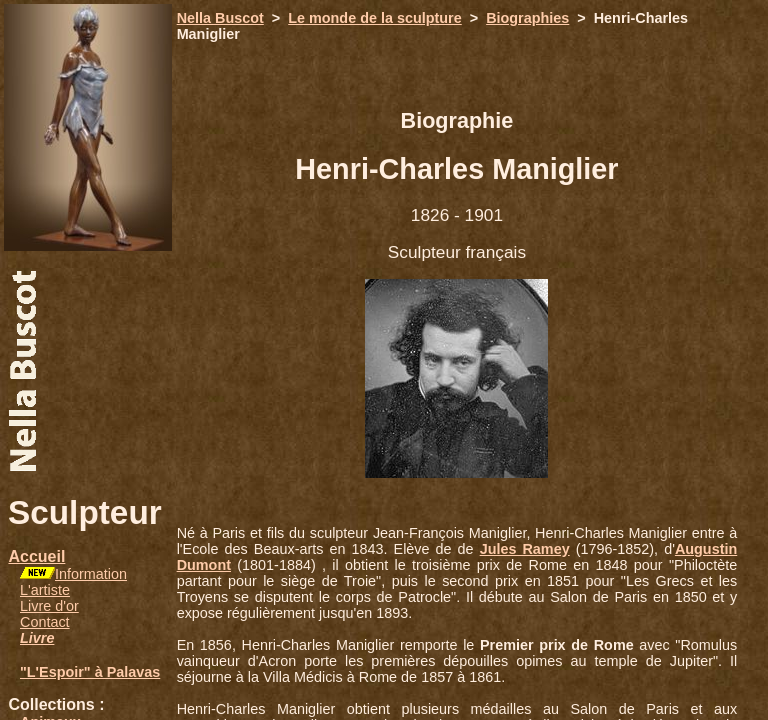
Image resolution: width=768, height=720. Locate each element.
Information (91, 574)
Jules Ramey (525, 549)
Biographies (527, 18)
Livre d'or (49, 606)
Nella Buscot (220, 18)
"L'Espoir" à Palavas (90, 672)
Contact (45, 622)
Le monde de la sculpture (375, 18)
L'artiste (45, 590)
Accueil (36, 556)
